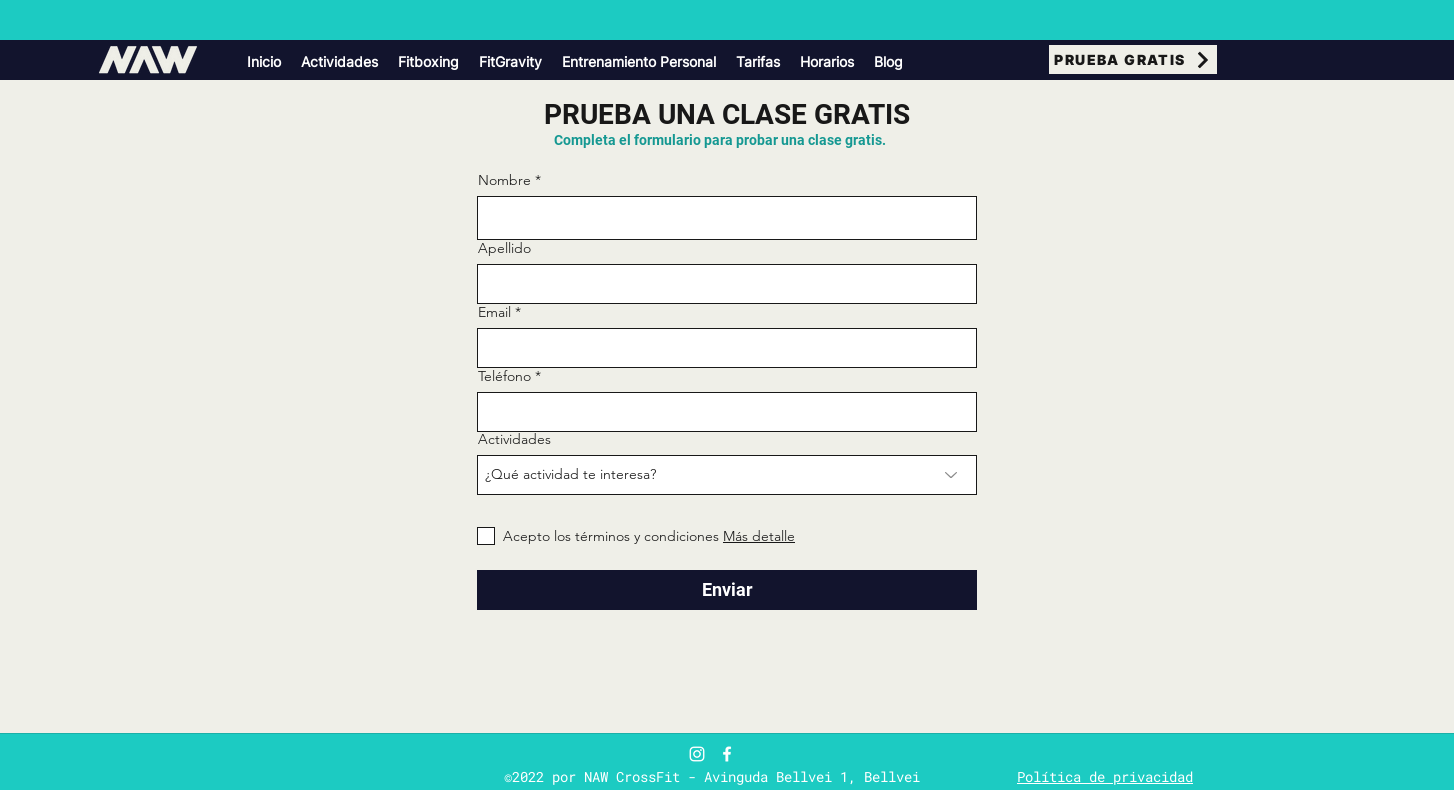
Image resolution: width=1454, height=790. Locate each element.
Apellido (504, 248)
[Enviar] (727, 590)
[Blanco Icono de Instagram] (697, 754)
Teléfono (504, 376)
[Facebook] (727, 754)
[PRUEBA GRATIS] (1133, 59)
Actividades (514, 439)
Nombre (504, 180)
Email (494, 312)
